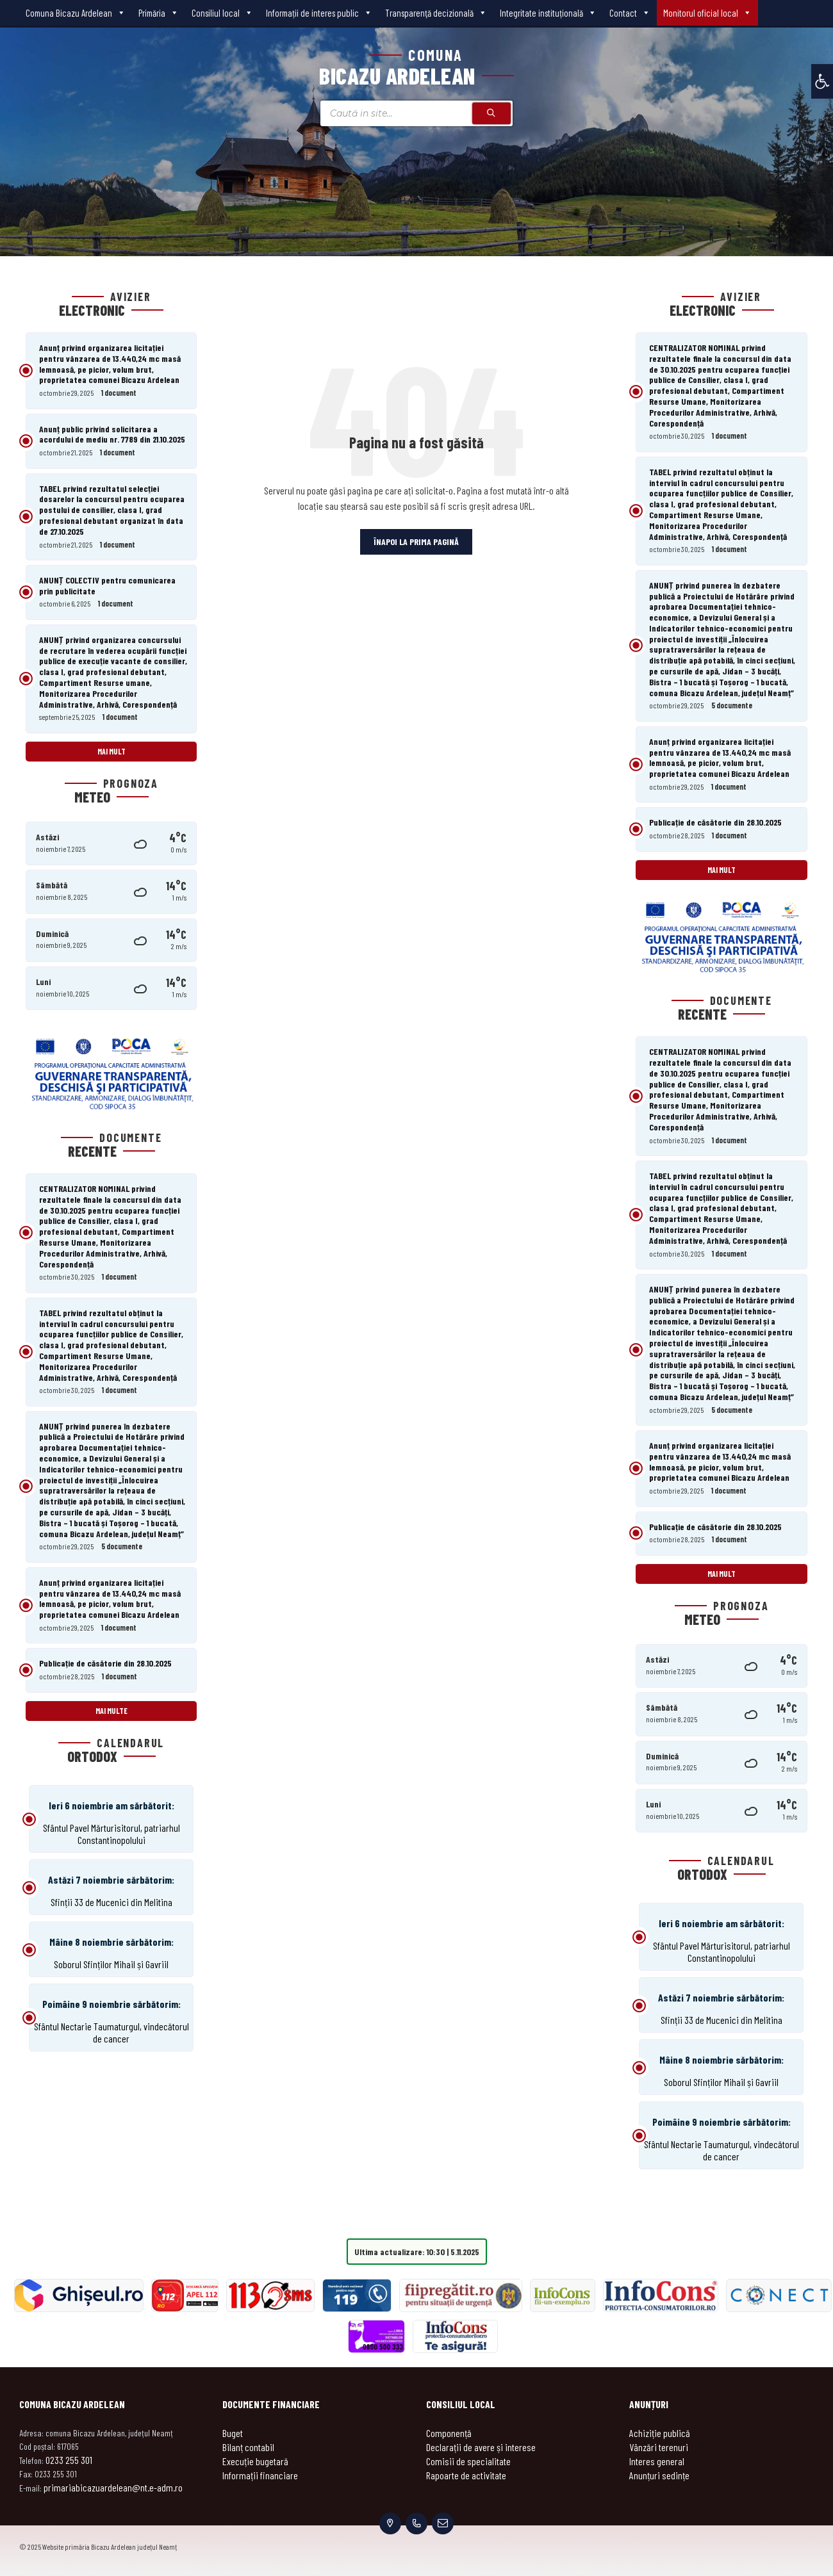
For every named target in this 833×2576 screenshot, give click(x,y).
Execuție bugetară (255, 2461)
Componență (449, 2433)
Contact (629, 13)
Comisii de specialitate (468, 2461)
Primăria (158, 13)
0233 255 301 (68, 2460)
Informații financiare (260, 2475)
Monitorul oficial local (707, 13)
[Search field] (416, 113)
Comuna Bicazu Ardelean (76, 13)
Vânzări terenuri (658, 2447)
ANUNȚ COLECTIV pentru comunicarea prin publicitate (107, 585)
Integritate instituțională (548, 13)
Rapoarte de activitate (466, 2475)
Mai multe (111, 1710)
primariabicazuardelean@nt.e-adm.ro (113, 2487)
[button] (822, 81)
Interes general (656, 2461)
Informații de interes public (319, 13)
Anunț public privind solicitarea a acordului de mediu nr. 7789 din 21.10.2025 (112, 434)
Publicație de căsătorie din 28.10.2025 (105, 1663)
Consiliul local (222, 13)
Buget (232, 2433)
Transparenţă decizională (436, 13)
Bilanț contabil (248, 2447)
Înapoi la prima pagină (416, 541)
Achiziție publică (659, 2433)
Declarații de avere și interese (481, 2447)
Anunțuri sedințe (659, 2475)
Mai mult (111, 751)
